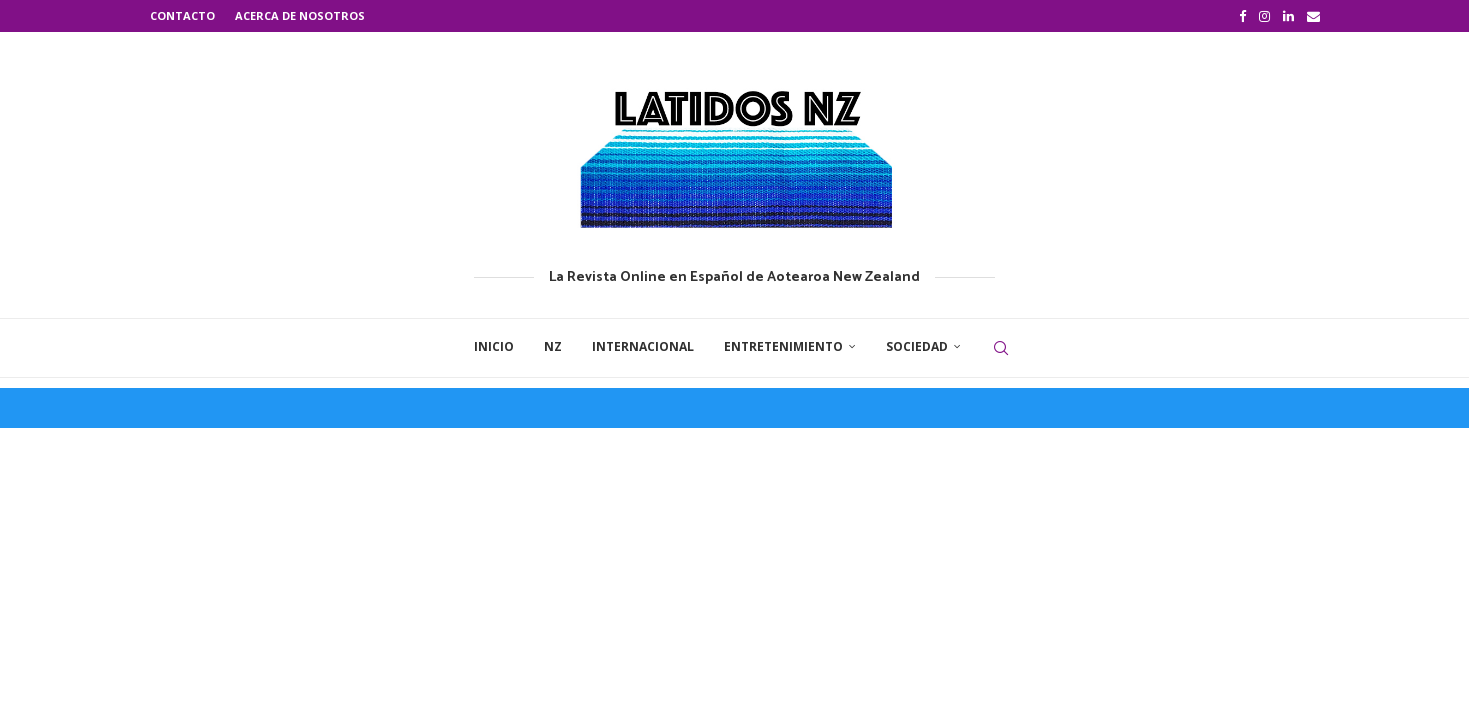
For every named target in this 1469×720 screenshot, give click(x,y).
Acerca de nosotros (300, 15)
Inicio (494, 346)
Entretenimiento (783, 346)
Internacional (643, 346)
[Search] (1001, 348)
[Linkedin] (1288, 16)
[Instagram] (1264, 16)
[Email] (1313, 16)
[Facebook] (1242, 16)
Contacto (182, 15)
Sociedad (917, 346)
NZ (553, 346)
